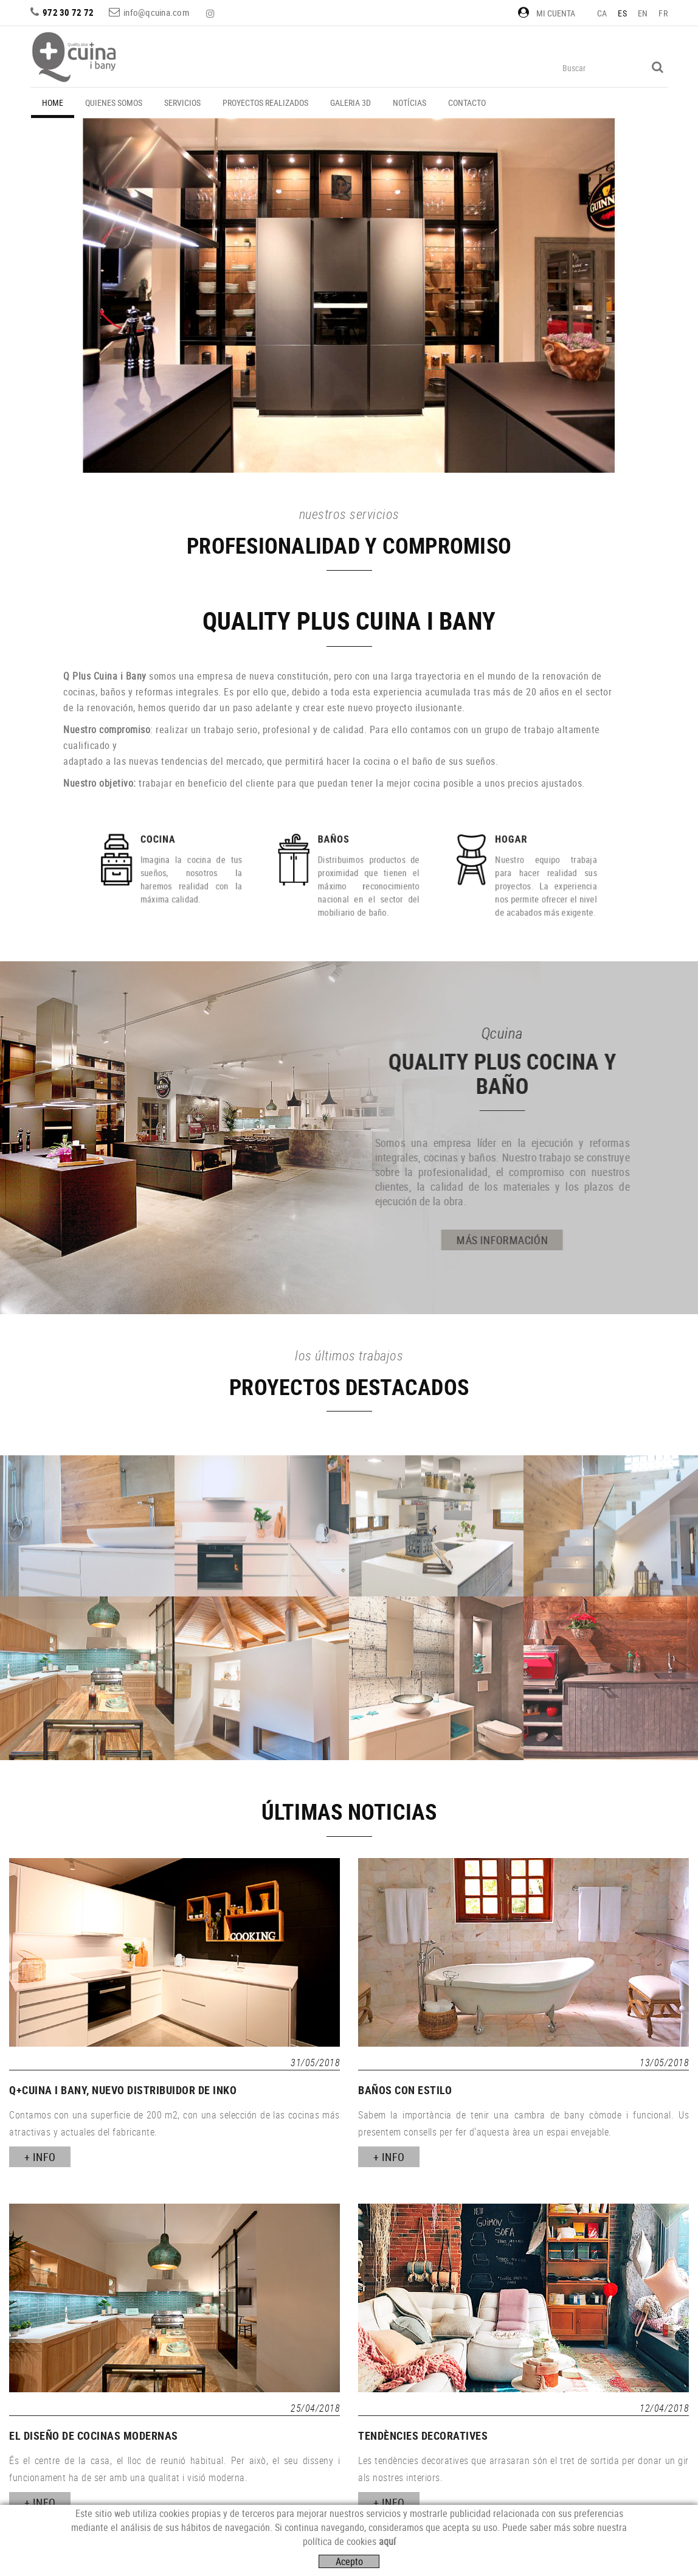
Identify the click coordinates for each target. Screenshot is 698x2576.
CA (602, 13)
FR (663, 13)
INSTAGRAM (211, 13)
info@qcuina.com (156, 12)
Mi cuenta (546, 13)
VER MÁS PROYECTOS (358, 433)
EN (643, 13)
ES (622, 13)
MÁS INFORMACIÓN (281, 1240)
